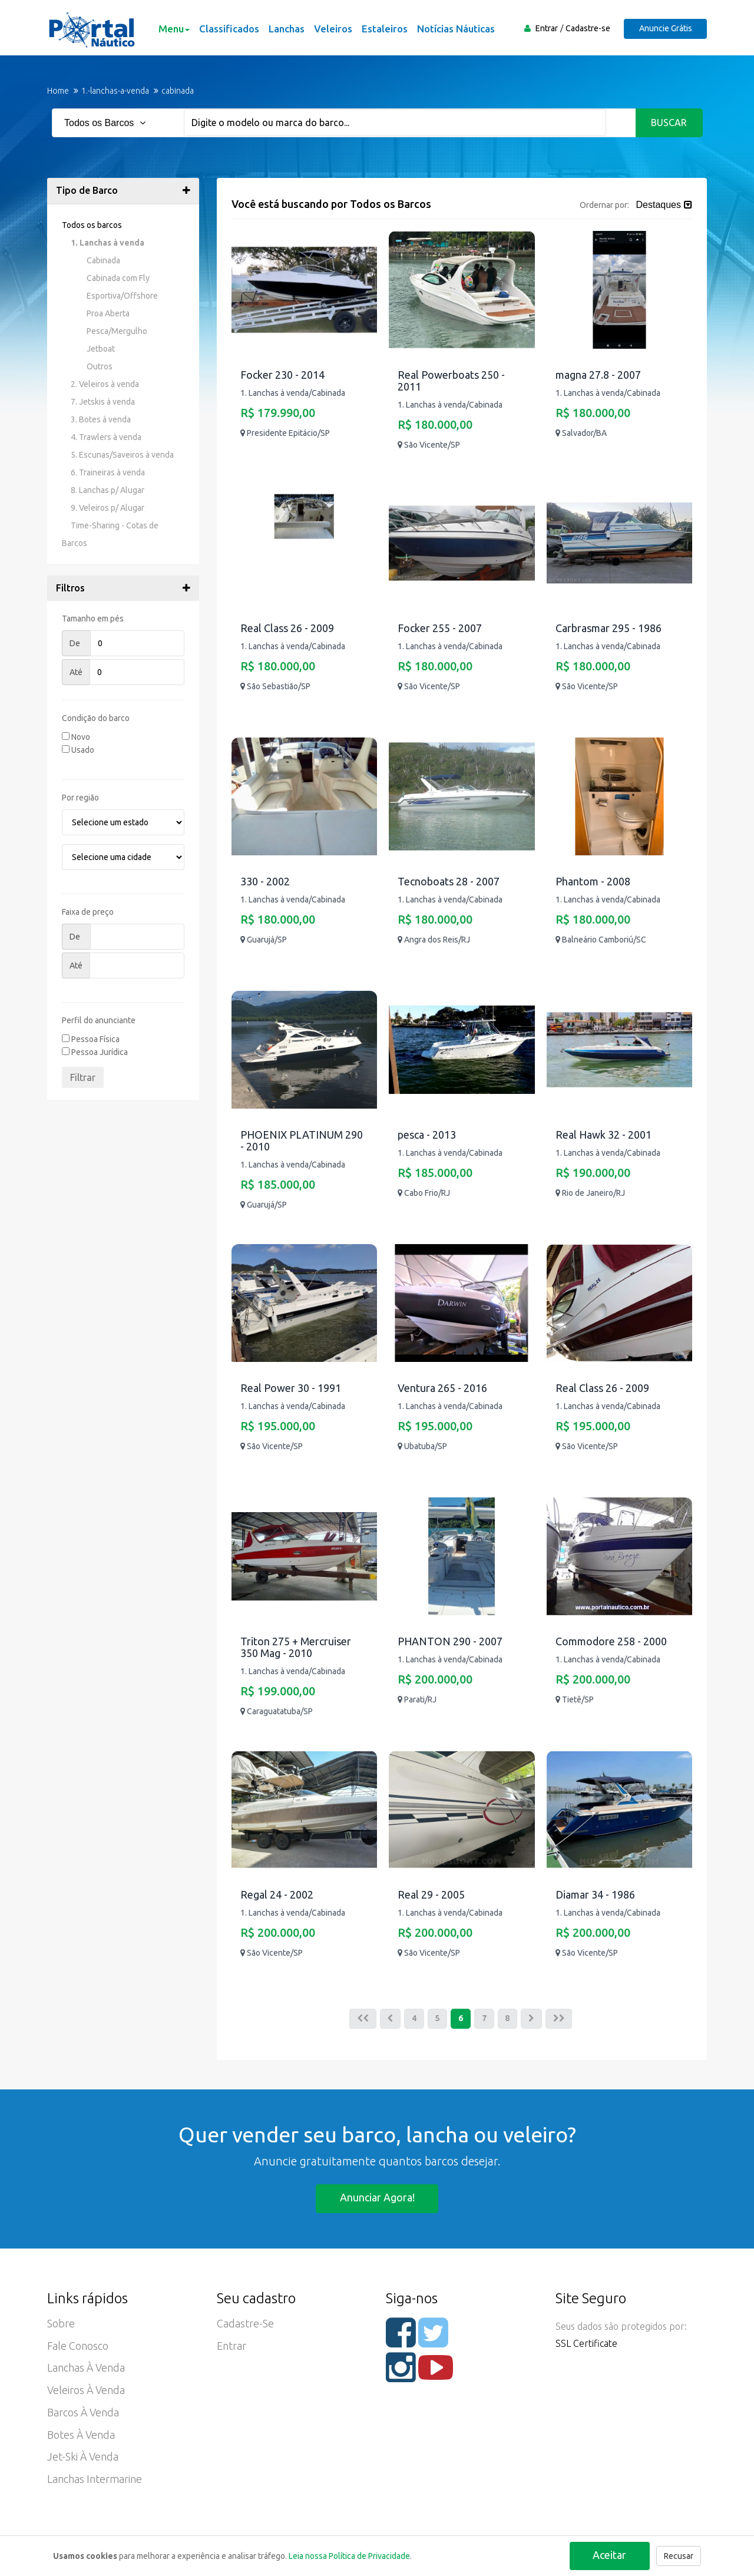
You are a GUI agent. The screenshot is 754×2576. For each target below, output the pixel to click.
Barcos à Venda (83, 2414)
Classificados (229, 28)
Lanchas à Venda (86, 2369)
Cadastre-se (587, 28)
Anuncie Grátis (665, 28)
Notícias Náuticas (455, 28)
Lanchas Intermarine (94, 2481)
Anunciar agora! (377, 2198)
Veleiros (332, 28)
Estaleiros (384, 28)
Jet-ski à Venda (83, 2459)
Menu (173, 28)
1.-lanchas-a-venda (115, 90)
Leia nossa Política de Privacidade (349, 2556)
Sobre (61, 2324)
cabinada (177, 90)
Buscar (669, 122)
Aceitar (609, 2555)
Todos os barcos (92, 225)
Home (58, 90)
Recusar (678, 2556)
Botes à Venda (81, 2436)
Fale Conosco (77, 2347)
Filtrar (82, 1077)
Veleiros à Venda (86, 2392)
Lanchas (286, 28)
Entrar (546, 28)
